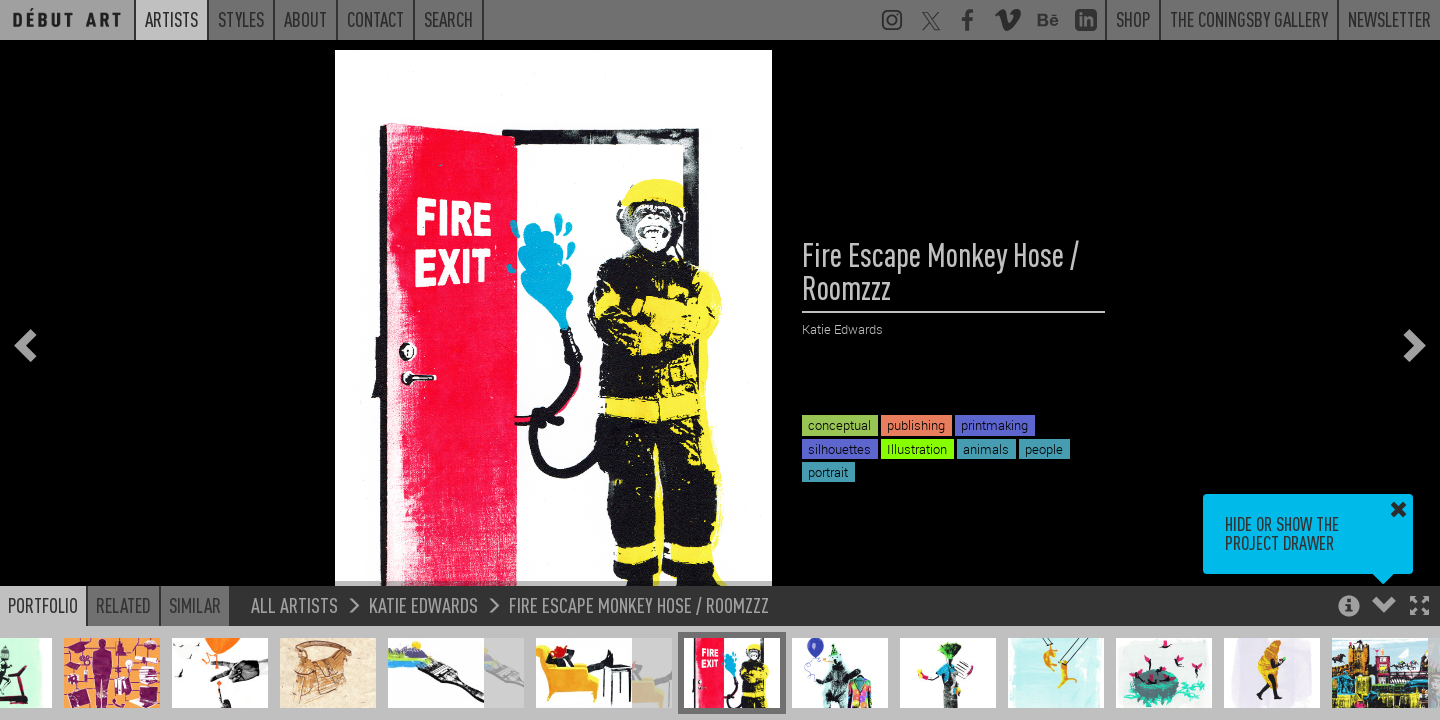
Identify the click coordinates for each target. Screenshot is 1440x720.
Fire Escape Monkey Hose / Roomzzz (639, 604)
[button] (1419, 607)
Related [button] (123, 605)
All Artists (294, 604)
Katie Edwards (423, 604)
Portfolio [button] (43, 605)
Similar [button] (195, 605)
